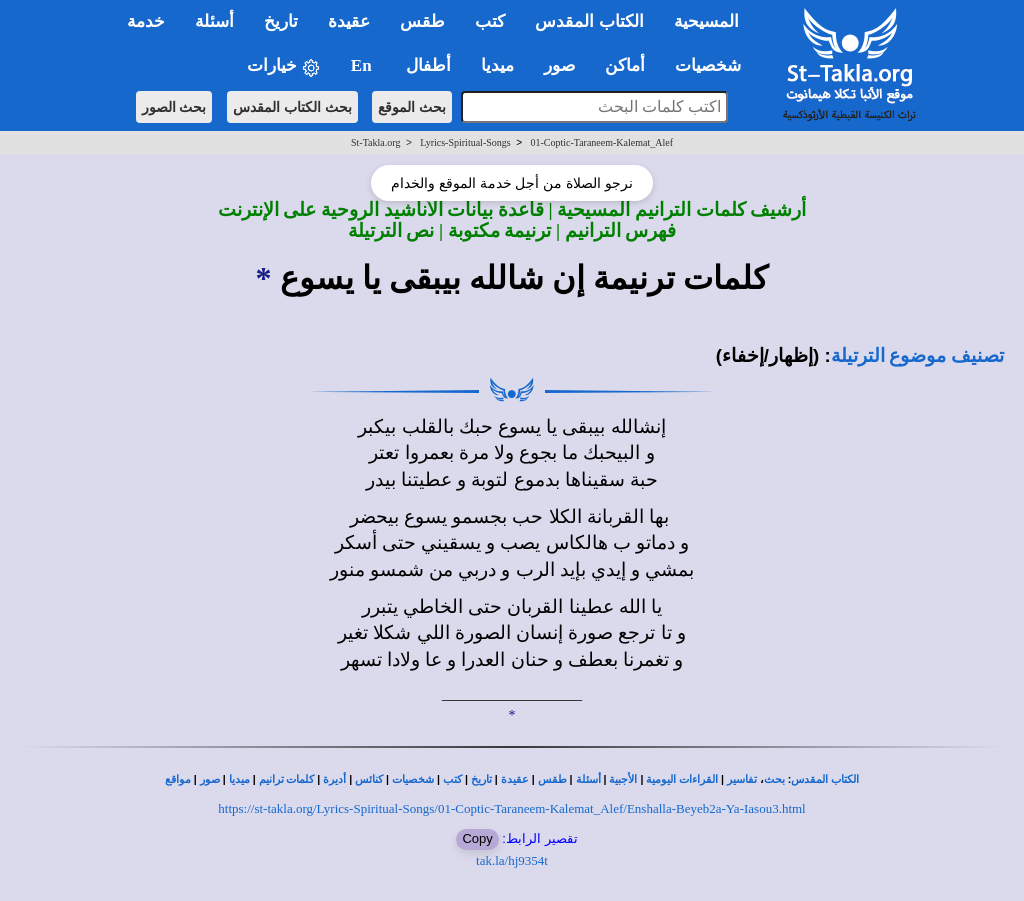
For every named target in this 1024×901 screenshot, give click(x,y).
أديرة (334, 779)
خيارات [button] (284, 66)
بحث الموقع (412, 107)
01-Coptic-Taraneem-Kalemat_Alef (601, 142)
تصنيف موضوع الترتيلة (917, 355)
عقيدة (515, 779)
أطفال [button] (428, 65)
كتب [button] (490, 21)
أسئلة (588, 779)
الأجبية (623, 779)
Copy (477, 838)
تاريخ (481, 779)
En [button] (363, 65)
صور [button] (559, 65)
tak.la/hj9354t (512, 860)
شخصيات (413, 779)
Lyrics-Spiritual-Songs (465, 142)
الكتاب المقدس (825, 779)
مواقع (178, 779)
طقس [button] (422, 21)
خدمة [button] (146, 21)
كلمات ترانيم (287, 779)
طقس (552, 779)
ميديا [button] (497, 65)
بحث (774, 779)
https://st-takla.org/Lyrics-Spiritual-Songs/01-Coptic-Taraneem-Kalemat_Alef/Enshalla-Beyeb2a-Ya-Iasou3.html (511, 808)
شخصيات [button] (714, 65)
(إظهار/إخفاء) (768, 355)
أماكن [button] (625, 65)
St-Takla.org (375, 142)
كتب (452, 779)
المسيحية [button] (706, 21)
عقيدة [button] (349, 21)
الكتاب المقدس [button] (589, 21)
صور (210, 779)
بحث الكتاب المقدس (292, 107)
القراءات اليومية (682, 779)
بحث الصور (174, 107)
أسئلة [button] (214, 21)
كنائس (369, 779)
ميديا (239, 779)
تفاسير (742, 779)
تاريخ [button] (281, 21)
